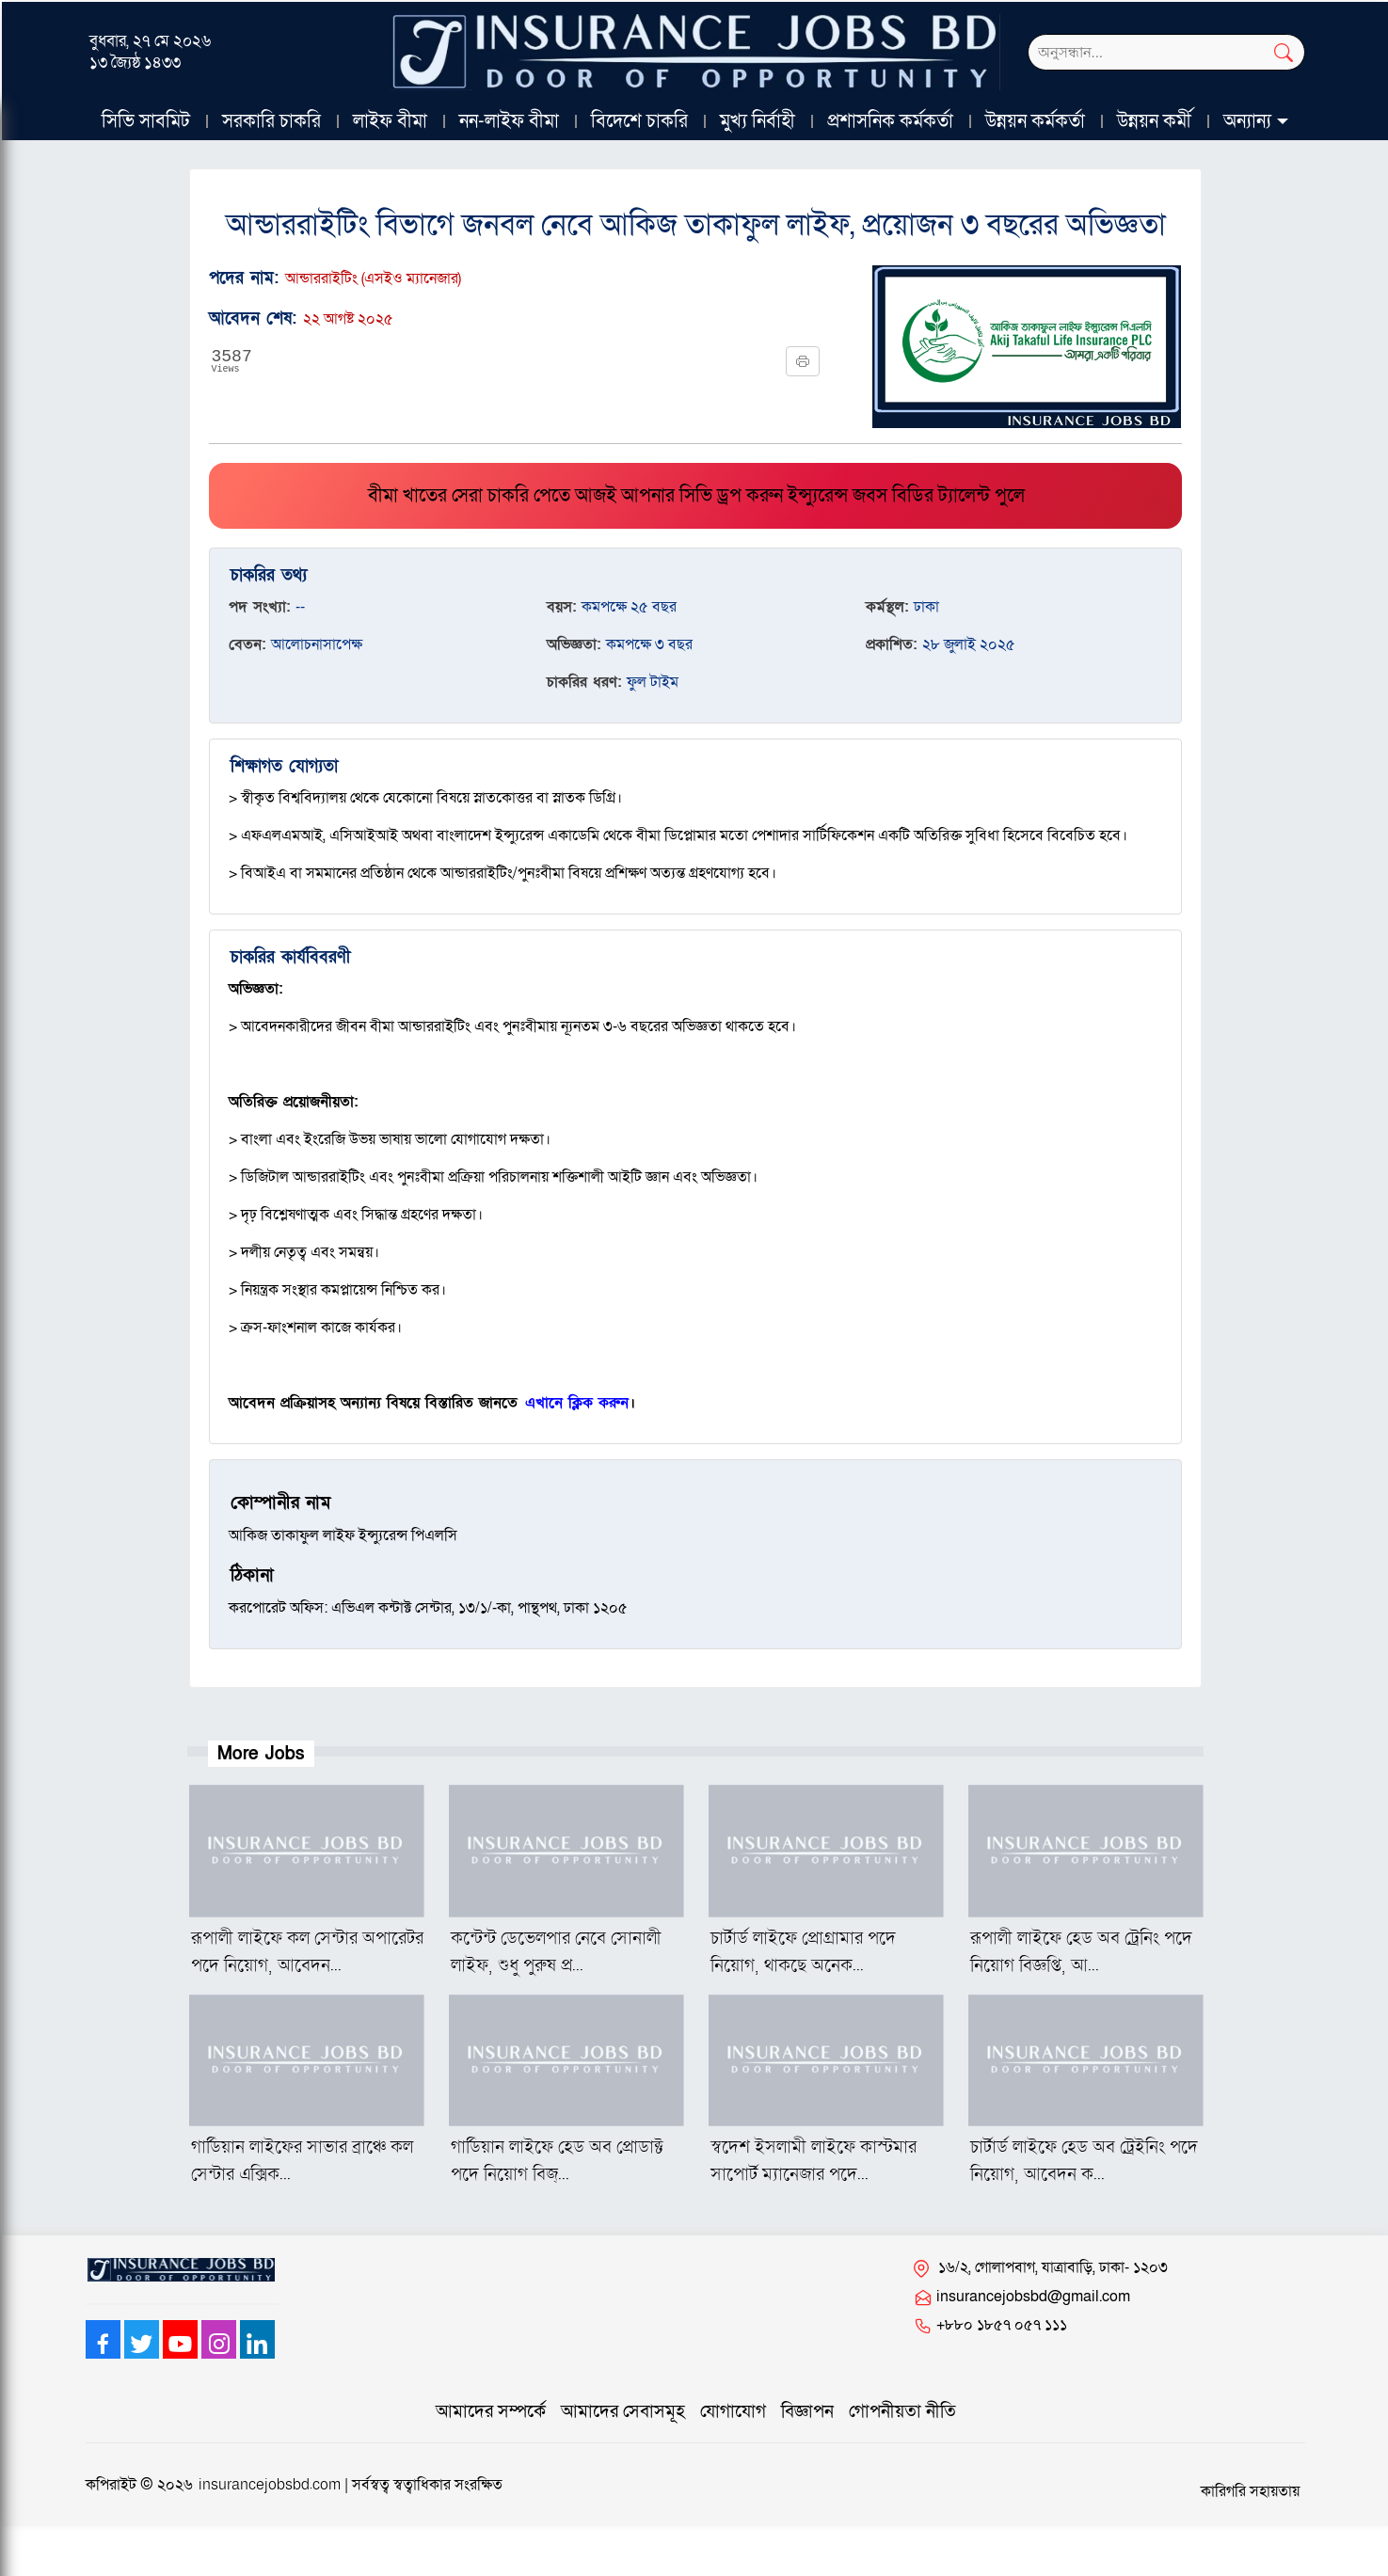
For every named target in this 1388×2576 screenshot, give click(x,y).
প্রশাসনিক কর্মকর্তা (890, 121)
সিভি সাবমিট (146, 121)
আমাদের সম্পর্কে (491, 2412)
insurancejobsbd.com (270, 2484)
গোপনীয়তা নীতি (902, 2412)
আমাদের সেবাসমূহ (623, 2412)
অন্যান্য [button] (1247, 121)
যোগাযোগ (733, 2412)
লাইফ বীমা (390, 121)
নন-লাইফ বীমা (509, 121)
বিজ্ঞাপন (807, 2412)
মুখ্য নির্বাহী (757, 121)
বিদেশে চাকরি (639, 121)
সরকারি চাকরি (271, 121)
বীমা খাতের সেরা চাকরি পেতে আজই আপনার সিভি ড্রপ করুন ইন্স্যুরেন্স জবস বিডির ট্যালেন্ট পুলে (696, 496)
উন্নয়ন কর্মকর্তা (1035, 121)
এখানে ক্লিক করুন (577, 1402)
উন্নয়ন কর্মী (1154, 121)
